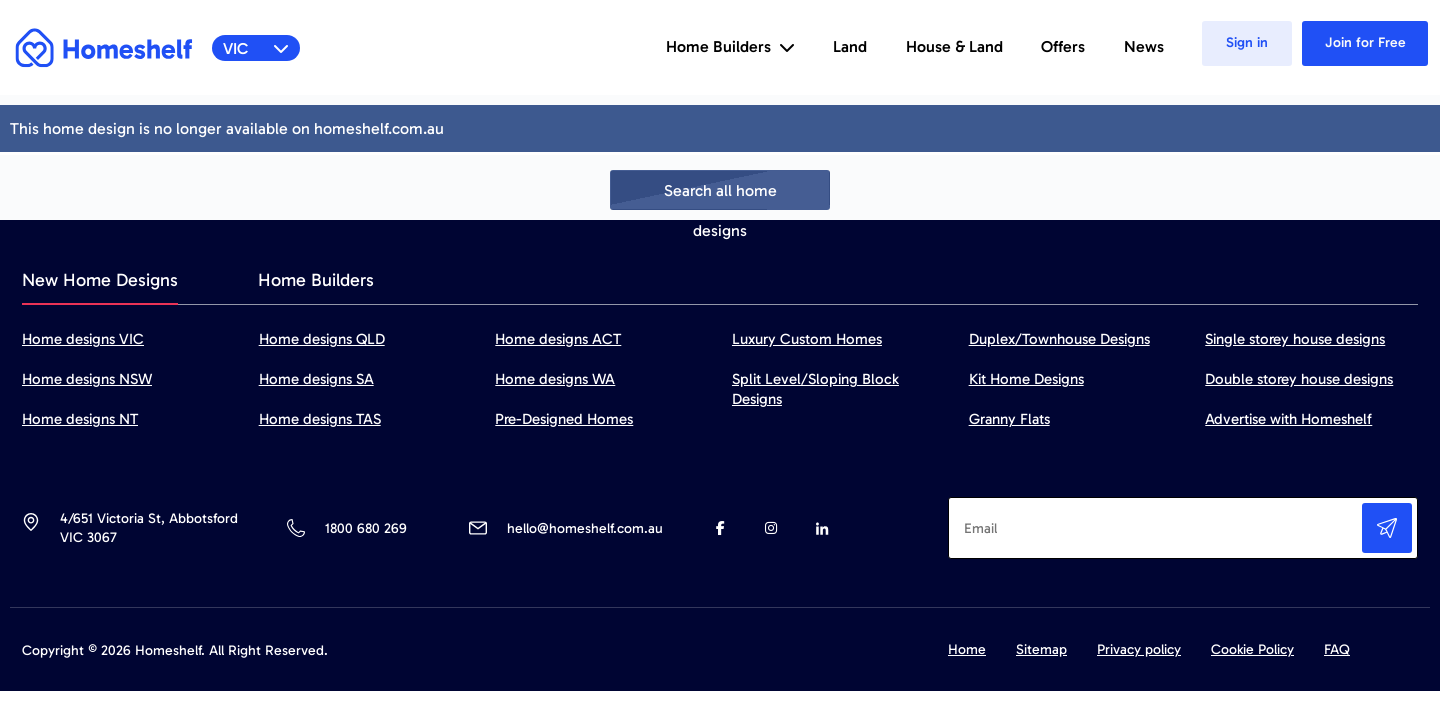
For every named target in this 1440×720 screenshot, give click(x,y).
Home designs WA (555, 379)
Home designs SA (316, 379)
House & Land (954, 46)
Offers (1063, 46)
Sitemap (1041, 649)
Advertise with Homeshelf (1288, 419)
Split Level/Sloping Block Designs (815, 389)
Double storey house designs (1299, 379)
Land (850, 46)
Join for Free (1365, 42)
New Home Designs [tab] (100, 280)
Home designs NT (80, 419)
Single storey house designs (1295, 339)
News (1144, 46)
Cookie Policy (1252, 649)
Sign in (1247, 42)
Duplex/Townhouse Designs (1059, 339)
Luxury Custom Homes (807, 339)
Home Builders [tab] (316, 280)
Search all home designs (720, 195)
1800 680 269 (365, 528)
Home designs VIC (83, 339)
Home (967, 649)
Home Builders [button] (730, 46)
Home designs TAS (320, 419)
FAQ (1337, 649)
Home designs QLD (322, 339)
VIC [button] (256, 48)
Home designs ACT (558, 339)
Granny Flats (1009, 419)
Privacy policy (1139, 649)
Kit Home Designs (1026, 379)
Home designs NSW (87, 379)
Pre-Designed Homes (564, 419)
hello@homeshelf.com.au (585, 528)
